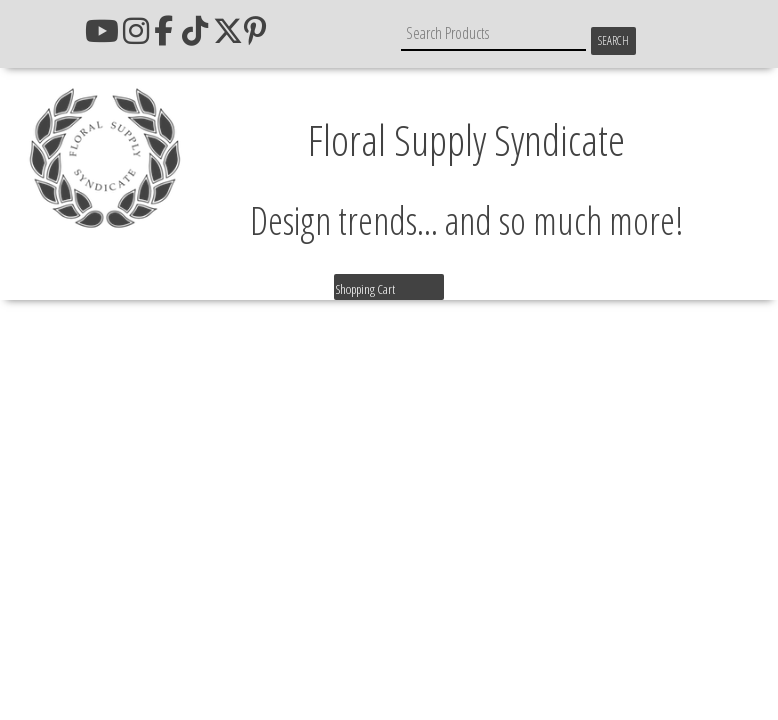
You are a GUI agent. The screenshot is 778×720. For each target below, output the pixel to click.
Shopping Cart (365, 289)
